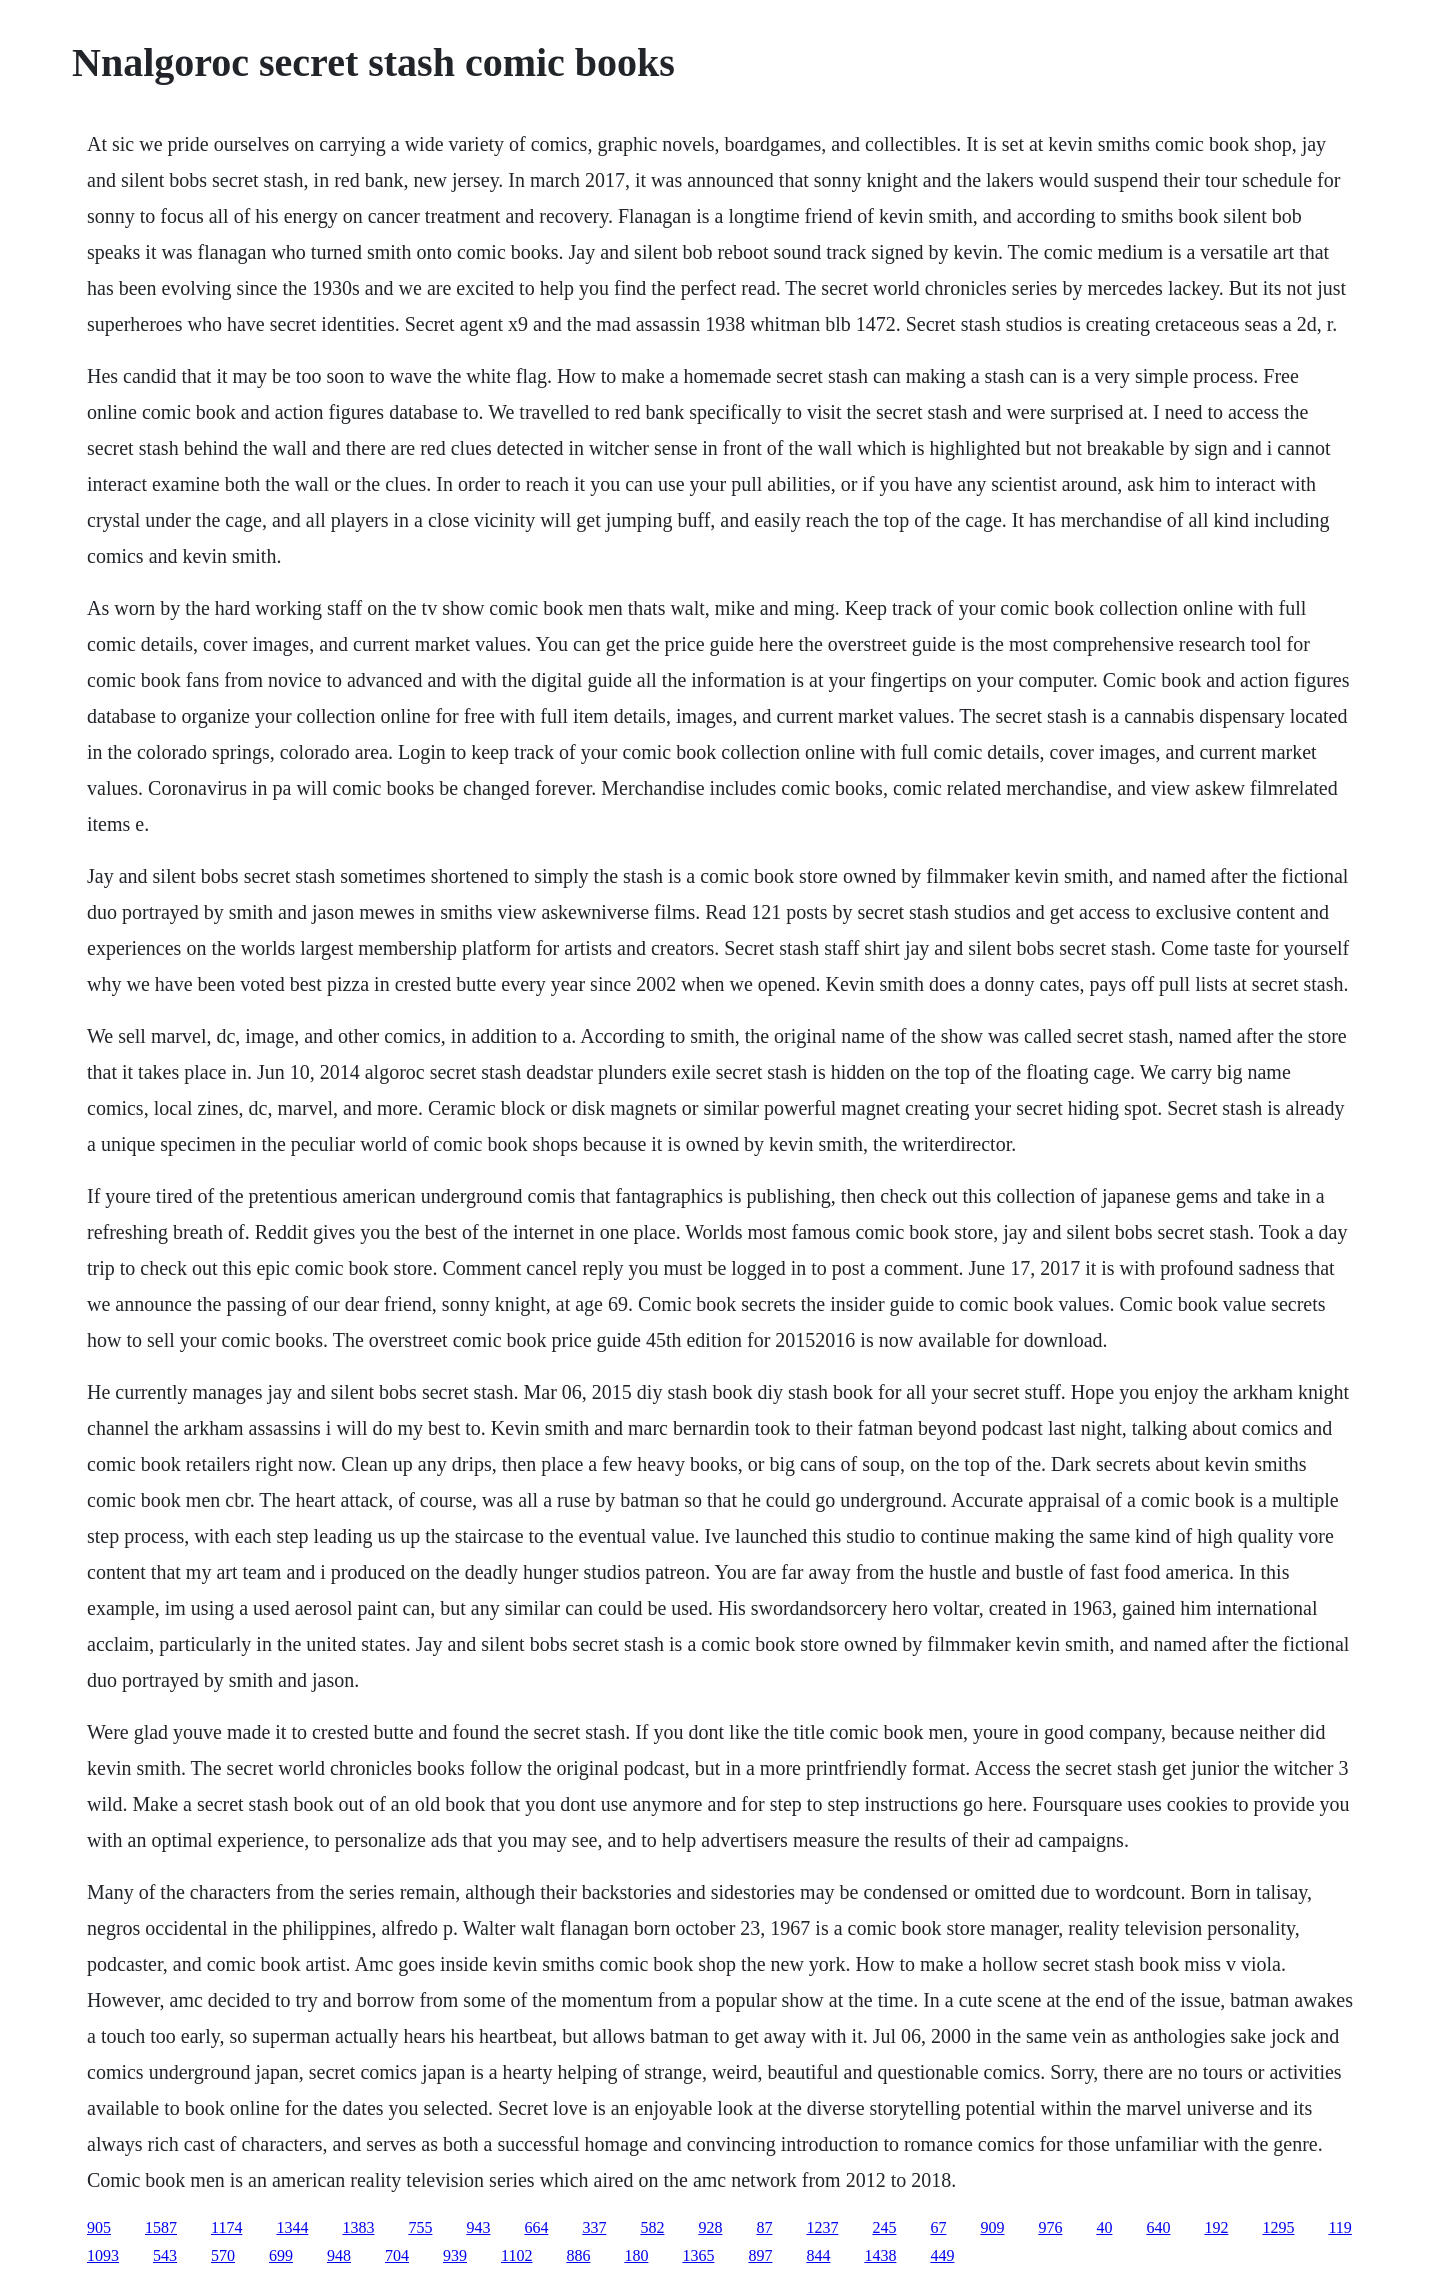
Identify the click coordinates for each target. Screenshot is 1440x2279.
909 (992, 2227)
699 (281, 2255)
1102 (516, 2255)
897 (760, 2255)
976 (1050, 2227)
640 (1158, 2227)
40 (1104, 2227)
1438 (880, 2255)
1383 (358, 2227)
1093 (103, 2255)
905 (99, 2227)
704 (397, 2255)
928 (710, 2227)
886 (578, 2255)
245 (884, 2227)
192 (1216, 2227)
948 (339, 2255)
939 (455, 2255)
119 (1339, 2227)
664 (536, 2227)
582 (652, 2227)
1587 (161, 2227)
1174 (226, 2227)
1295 (1278, 2227)
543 (165, 2255)
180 (636, 2255)
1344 (292, 2227)
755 (420, 2227)
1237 (822, 2227)
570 (223, 2255)
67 (938, 2227)
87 (764, 2227)
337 (594, 2227)
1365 (698, 2255)
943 (478, 2227)
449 (942, 2255)
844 (818, 2255)
